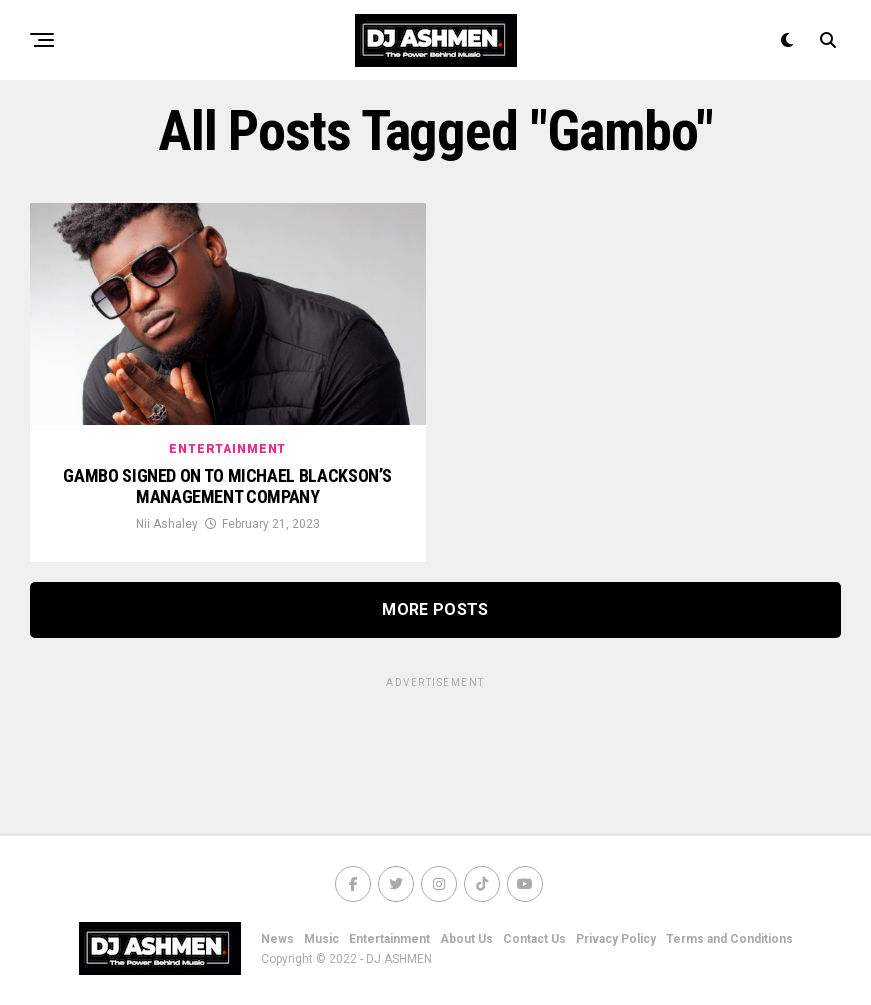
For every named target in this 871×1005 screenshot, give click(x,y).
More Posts (435, 609)
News (277, 939)
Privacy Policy (616, 939)
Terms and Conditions (729, 939)
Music (321, 939)
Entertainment (389, 939)
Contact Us (534, 939)
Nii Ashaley (167, 524)
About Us (466, 939)
